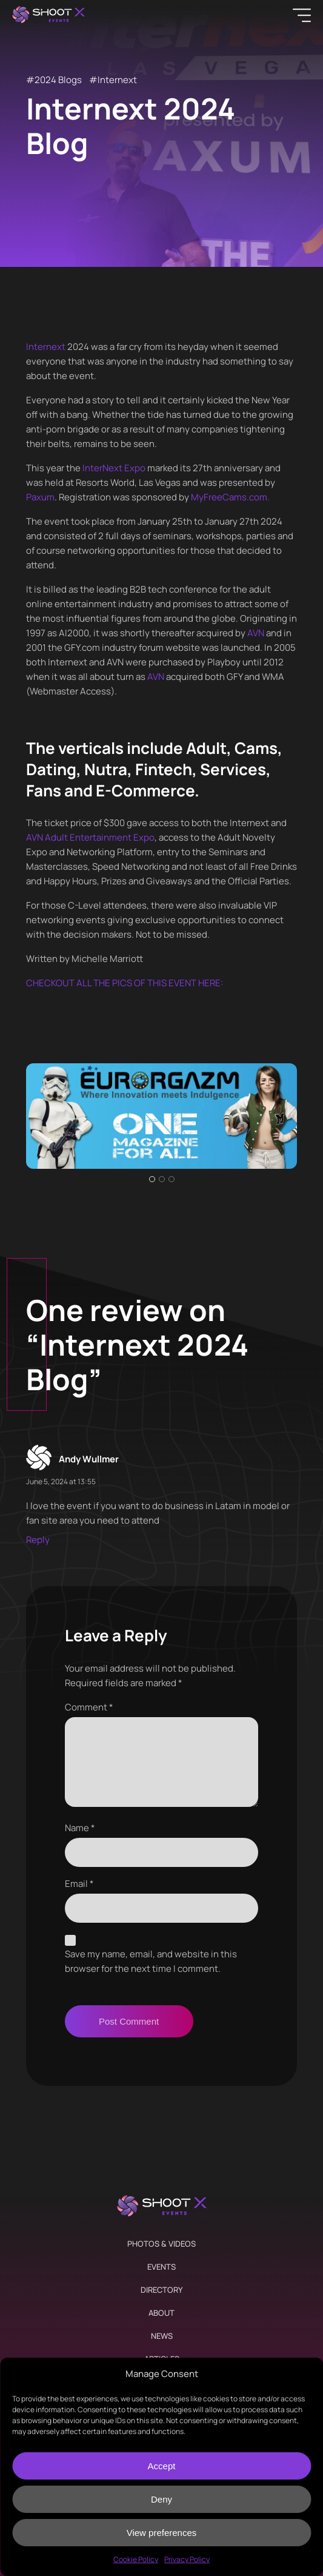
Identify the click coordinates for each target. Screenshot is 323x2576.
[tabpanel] (162, 1116)
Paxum (40, 497)
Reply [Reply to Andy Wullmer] (38, 1539)
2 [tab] (162, 1179)
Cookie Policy (135, 2559)
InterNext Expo (113, 468)
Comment (89, 1707)
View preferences (162, 2532)
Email (79, 1883)
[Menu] (302, 15)
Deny (161, 2499)
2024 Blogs (58, 79)
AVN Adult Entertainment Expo (90, 837)
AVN (255, 633)
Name (80, 1827)
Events (161, 2266)
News (162, 2335)
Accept (162, 2466)
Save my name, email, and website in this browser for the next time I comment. (151, 1961)
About (161, 2312)
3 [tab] (171, 1179)
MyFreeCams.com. (230, 497)
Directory (161, 2289)
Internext (117, 79)
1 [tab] (152, 1179)
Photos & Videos (161, 2243)
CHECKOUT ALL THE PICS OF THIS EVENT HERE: (124, 983)
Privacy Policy (187, 2559)
